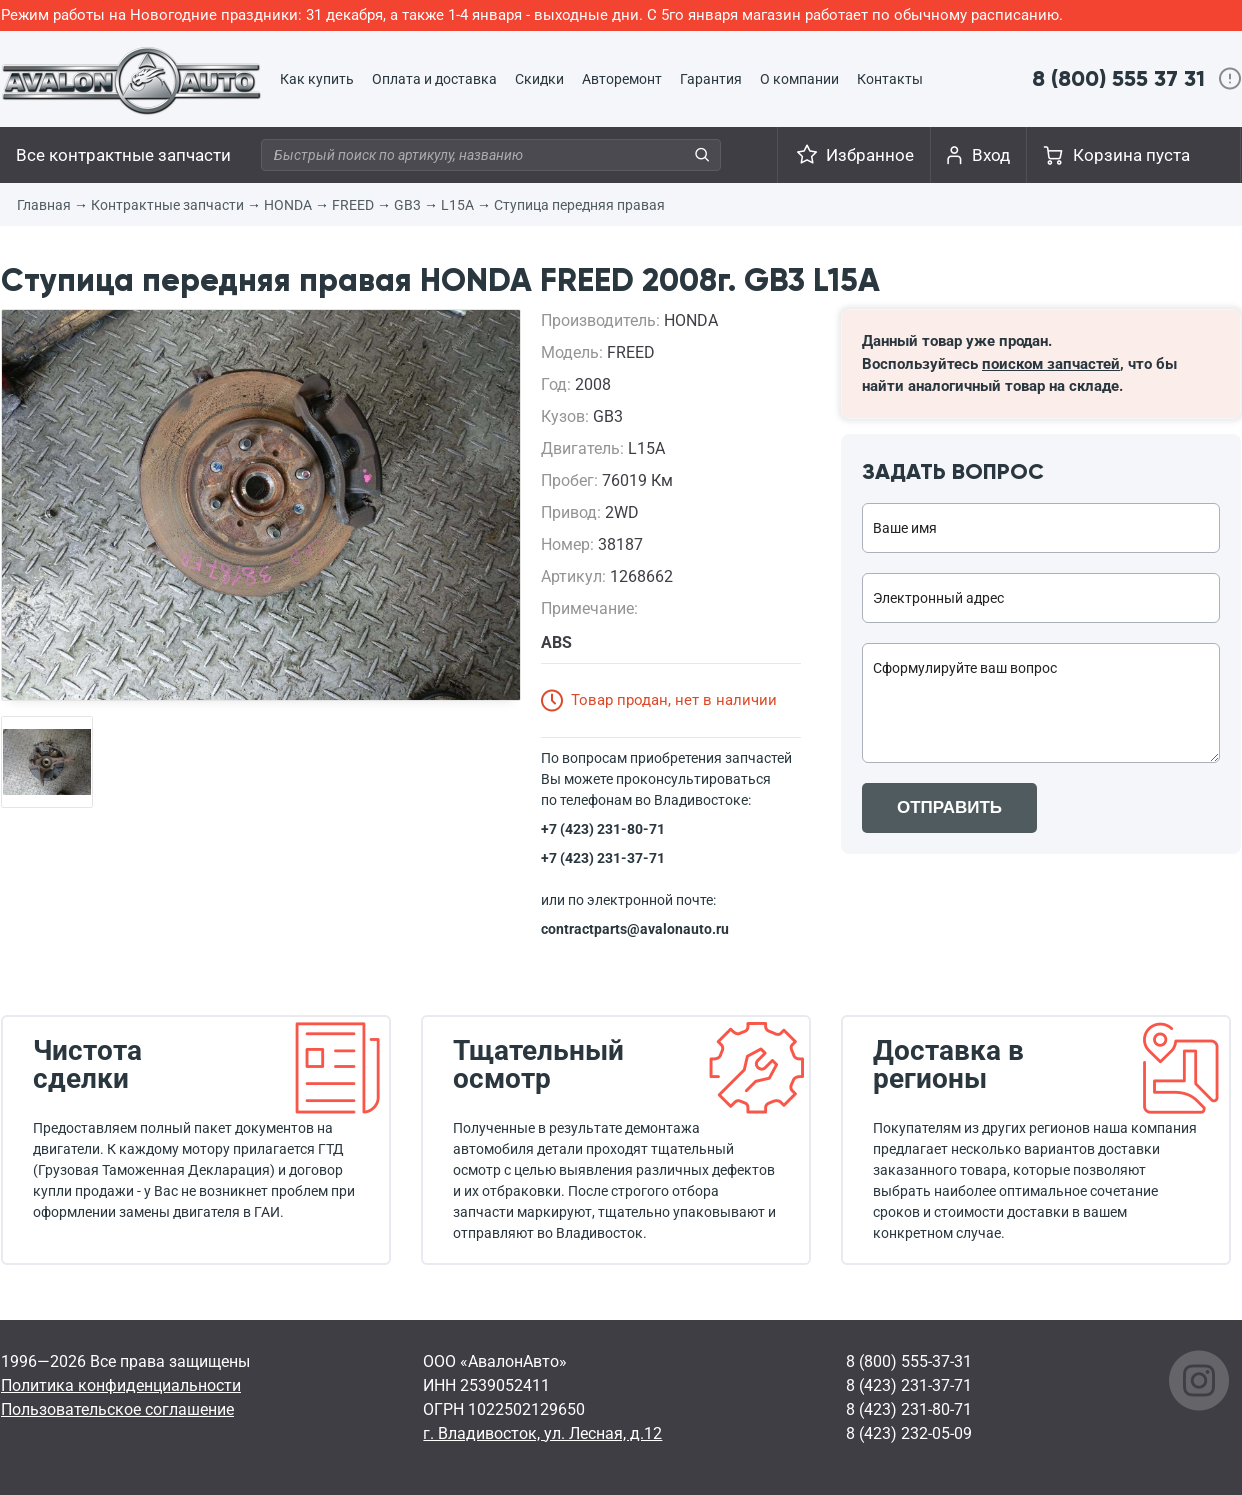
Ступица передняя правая (579, 205)
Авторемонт (622, 79)
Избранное (870, 155)
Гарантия (711, 79)
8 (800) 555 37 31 (1118, 78)
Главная (44, 205)
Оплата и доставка (434, 79)
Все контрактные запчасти (123, 155)
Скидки (539, 79)
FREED (353, 205)
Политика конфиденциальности (121, 1385)
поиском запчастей (1051, 364)
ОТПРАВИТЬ (949, 807)
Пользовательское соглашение (117, 1409)
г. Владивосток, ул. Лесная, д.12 (542, 1433)
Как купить (317, 79)
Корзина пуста (1131, 155)
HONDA (288, 205)
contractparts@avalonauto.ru (635, 929)
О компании (799, 79)
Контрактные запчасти (167, 205)
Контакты (890, 79)
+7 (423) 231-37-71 (603, 858)
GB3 (407, 205)
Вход (991, 155)
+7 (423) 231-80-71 (603, 829)
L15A (457, 205)
